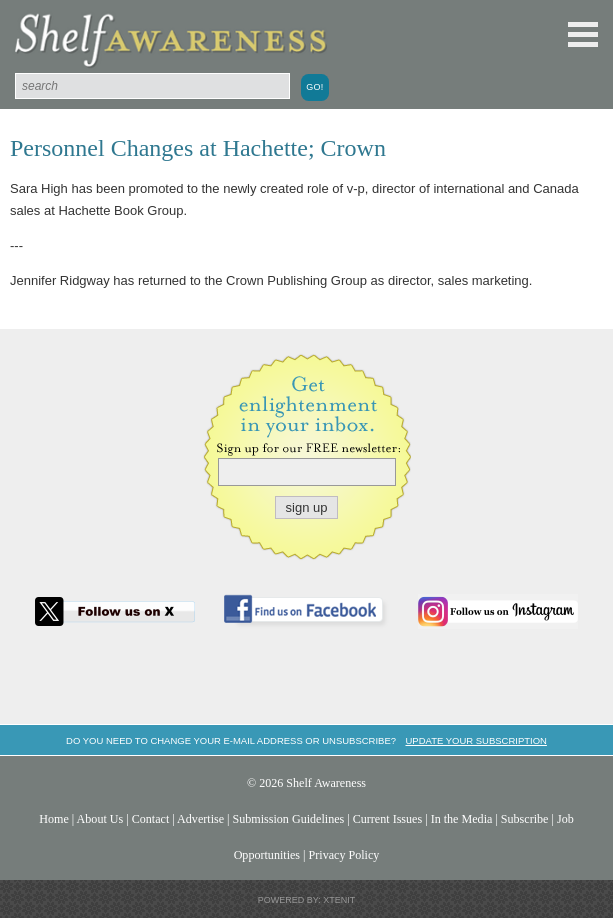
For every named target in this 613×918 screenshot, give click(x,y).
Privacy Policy (344, 855)
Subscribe (525, 819)
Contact (151, 819)
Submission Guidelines (289, 819)
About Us (100, 819)
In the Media (462, 819)
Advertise (200, 819)
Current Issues (387, 819)
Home (54, 819)
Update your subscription (475, 740)
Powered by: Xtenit (307, 900)
